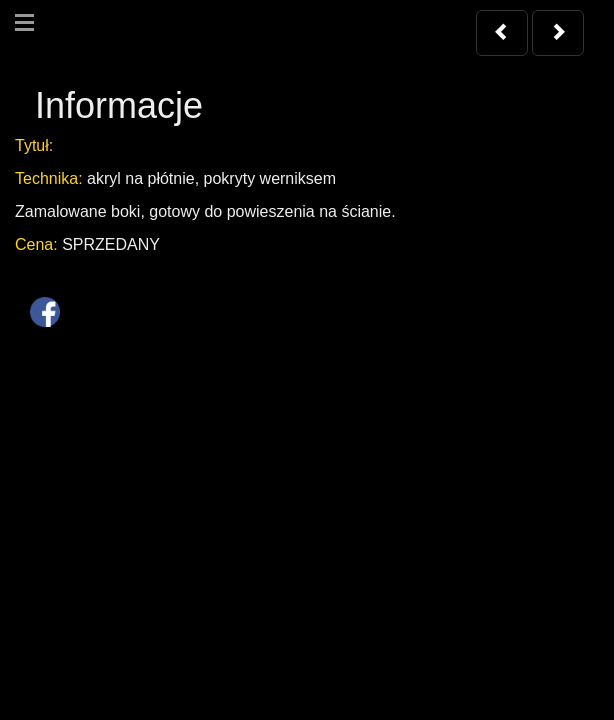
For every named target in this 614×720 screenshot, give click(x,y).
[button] (502, 33)
